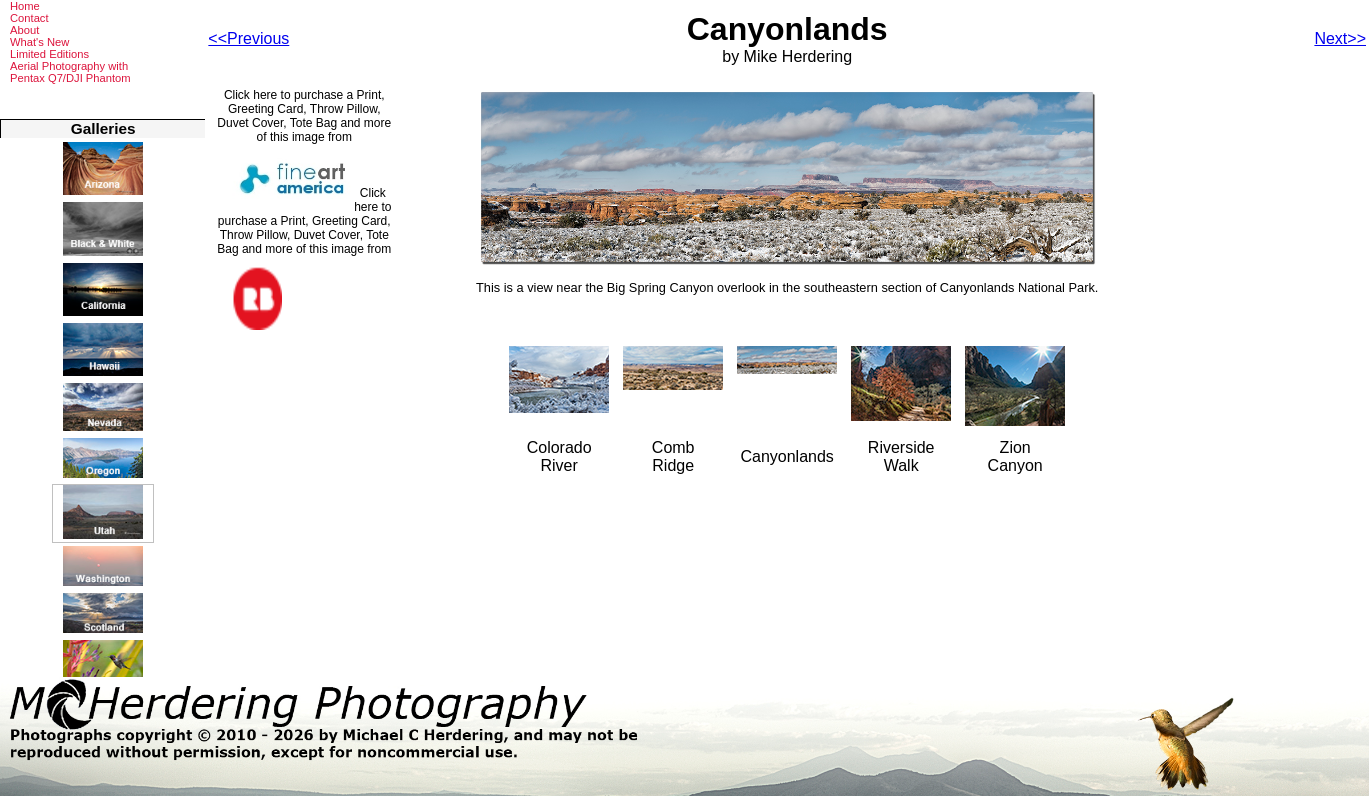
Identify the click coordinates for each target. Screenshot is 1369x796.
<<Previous (248, 38)
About (24, 30)
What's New (39, 42)
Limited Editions (49, 54)
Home (25, 6)
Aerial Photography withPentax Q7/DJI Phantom (70, 72)
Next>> (1340, 38)
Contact (29, 18)
